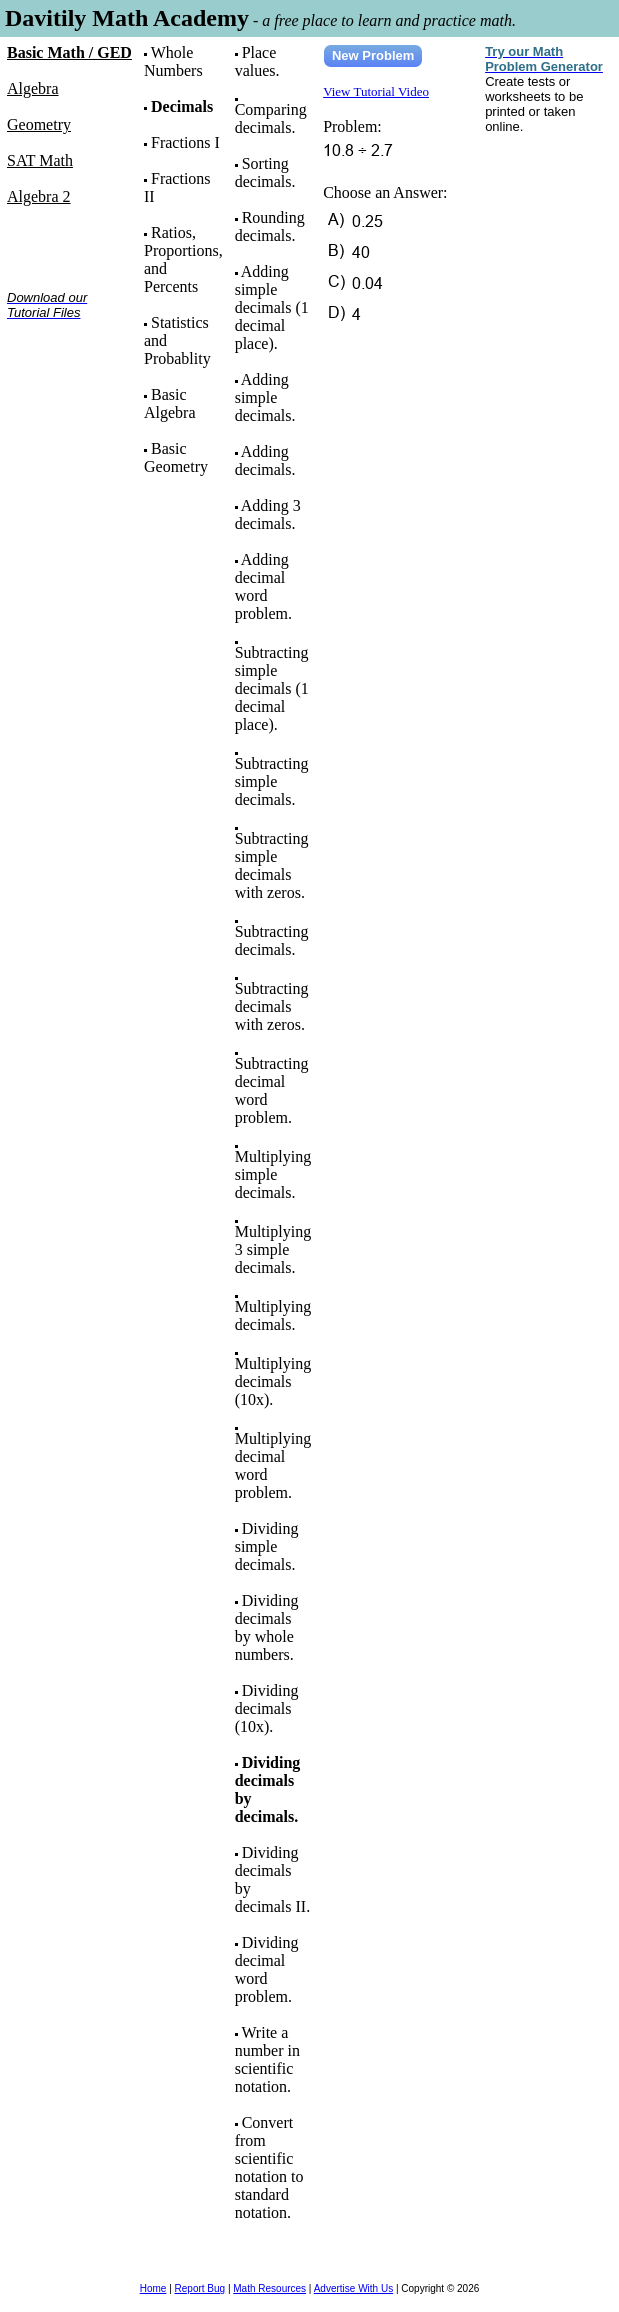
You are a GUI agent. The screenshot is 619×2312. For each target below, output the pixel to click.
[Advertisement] (69, 398)
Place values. (257, 61)
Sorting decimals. (265, 172)
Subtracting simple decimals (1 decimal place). (272, 688)
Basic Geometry (176, 457)
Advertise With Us (353, 2288)
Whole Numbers (173, 61)
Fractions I (185, 142)
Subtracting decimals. (272, 940)
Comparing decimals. (271, 118)
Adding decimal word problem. (263, 586)
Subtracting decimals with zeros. (272, 1006)
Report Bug (200, 2288)
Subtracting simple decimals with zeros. (272, 865)
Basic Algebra (170, 403)
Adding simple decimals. (265, 397)
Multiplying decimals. (273, 1315)
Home (153, 2288)
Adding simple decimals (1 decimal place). (272, 307)
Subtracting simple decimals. (272, 781)
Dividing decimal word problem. (267, 1969)
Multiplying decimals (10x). (273, 1381)
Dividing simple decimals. (267, 1546)
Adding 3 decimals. (268, 514)
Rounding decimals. (270, 226)
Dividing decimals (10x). (267, 1708)
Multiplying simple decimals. (273, 1174)
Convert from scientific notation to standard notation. (269, 2167)
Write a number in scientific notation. (267, 2059)
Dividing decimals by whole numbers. (267, 1627)
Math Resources (269, 2288)
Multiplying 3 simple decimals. (273, 1249)
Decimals (182, 106)
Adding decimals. (265, 460)
